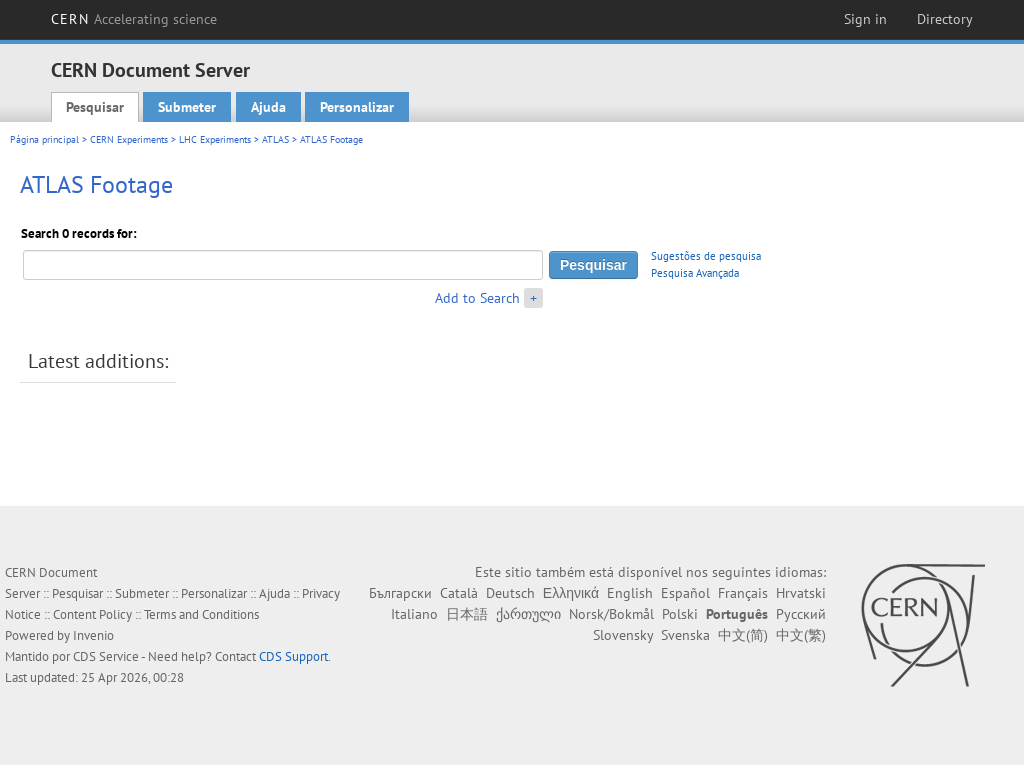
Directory (945, 19)
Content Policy (92, 614)
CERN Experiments (129, 139)
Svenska (685, 635)
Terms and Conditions (201, 614)
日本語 (467, 614)
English (630, 593)
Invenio (93, 635)
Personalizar (357, 107)
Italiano (414, 614)
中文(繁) (801, 635)
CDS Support (293, 656)
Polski (680, 614)
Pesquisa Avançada (695, 273)
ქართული (528, 614)
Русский (801, 614)
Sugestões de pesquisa (706, 256)
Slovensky (623, 635)
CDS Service (106, 656)
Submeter (187, 107)
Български (400, 593)
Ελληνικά (571, 593)
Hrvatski (801, 593)
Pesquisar (95, 107)
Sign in (865, 19)
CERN (134, 19)
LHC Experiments (215, 139)
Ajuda (268, 107)
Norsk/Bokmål (611, 614)
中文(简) (743, 635)
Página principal (44, 139)
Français (743, 593)
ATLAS (275, 139)
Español (685, 593)
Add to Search (477, 298)
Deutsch (510, 593)
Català (459, 593)
